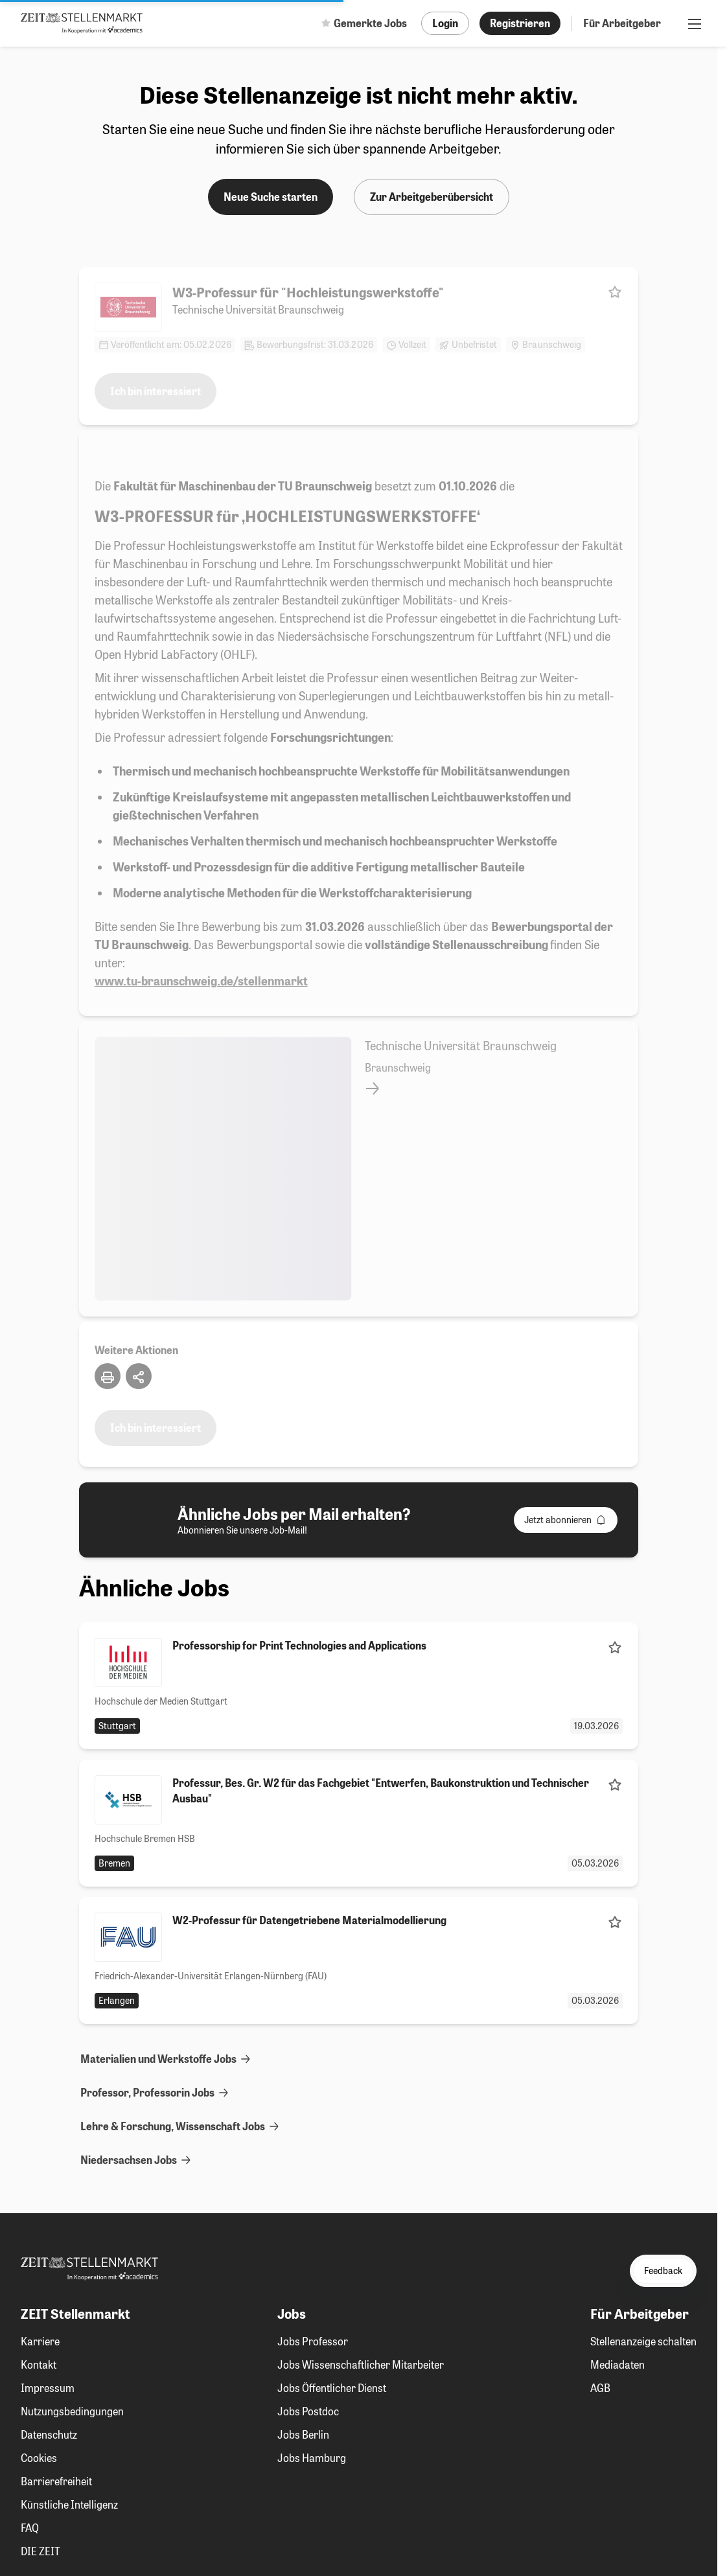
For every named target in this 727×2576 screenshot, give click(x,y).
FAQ (30, 2528)
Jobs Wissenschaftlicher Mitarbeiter (360, 2364)
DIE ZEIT (40, 2551)
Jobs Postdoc (308, 2411)
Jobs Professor (312, 2341)
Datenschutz (49, 2434)
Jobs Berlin (303, 2434)
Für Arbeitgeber (622, 23)
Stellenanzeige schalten (643, 2341)
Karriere (40, 2341)
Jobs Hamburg (311, 2458)
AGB (600, 2388)
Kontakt (38, 2364)
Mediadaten (617, 2364)
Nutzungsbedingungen (72, 2411)
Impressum (48, 2388)
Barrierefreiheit (56, 2481)
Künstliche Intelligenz (69, 2504)
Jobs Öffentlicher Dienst (331, 2388)
